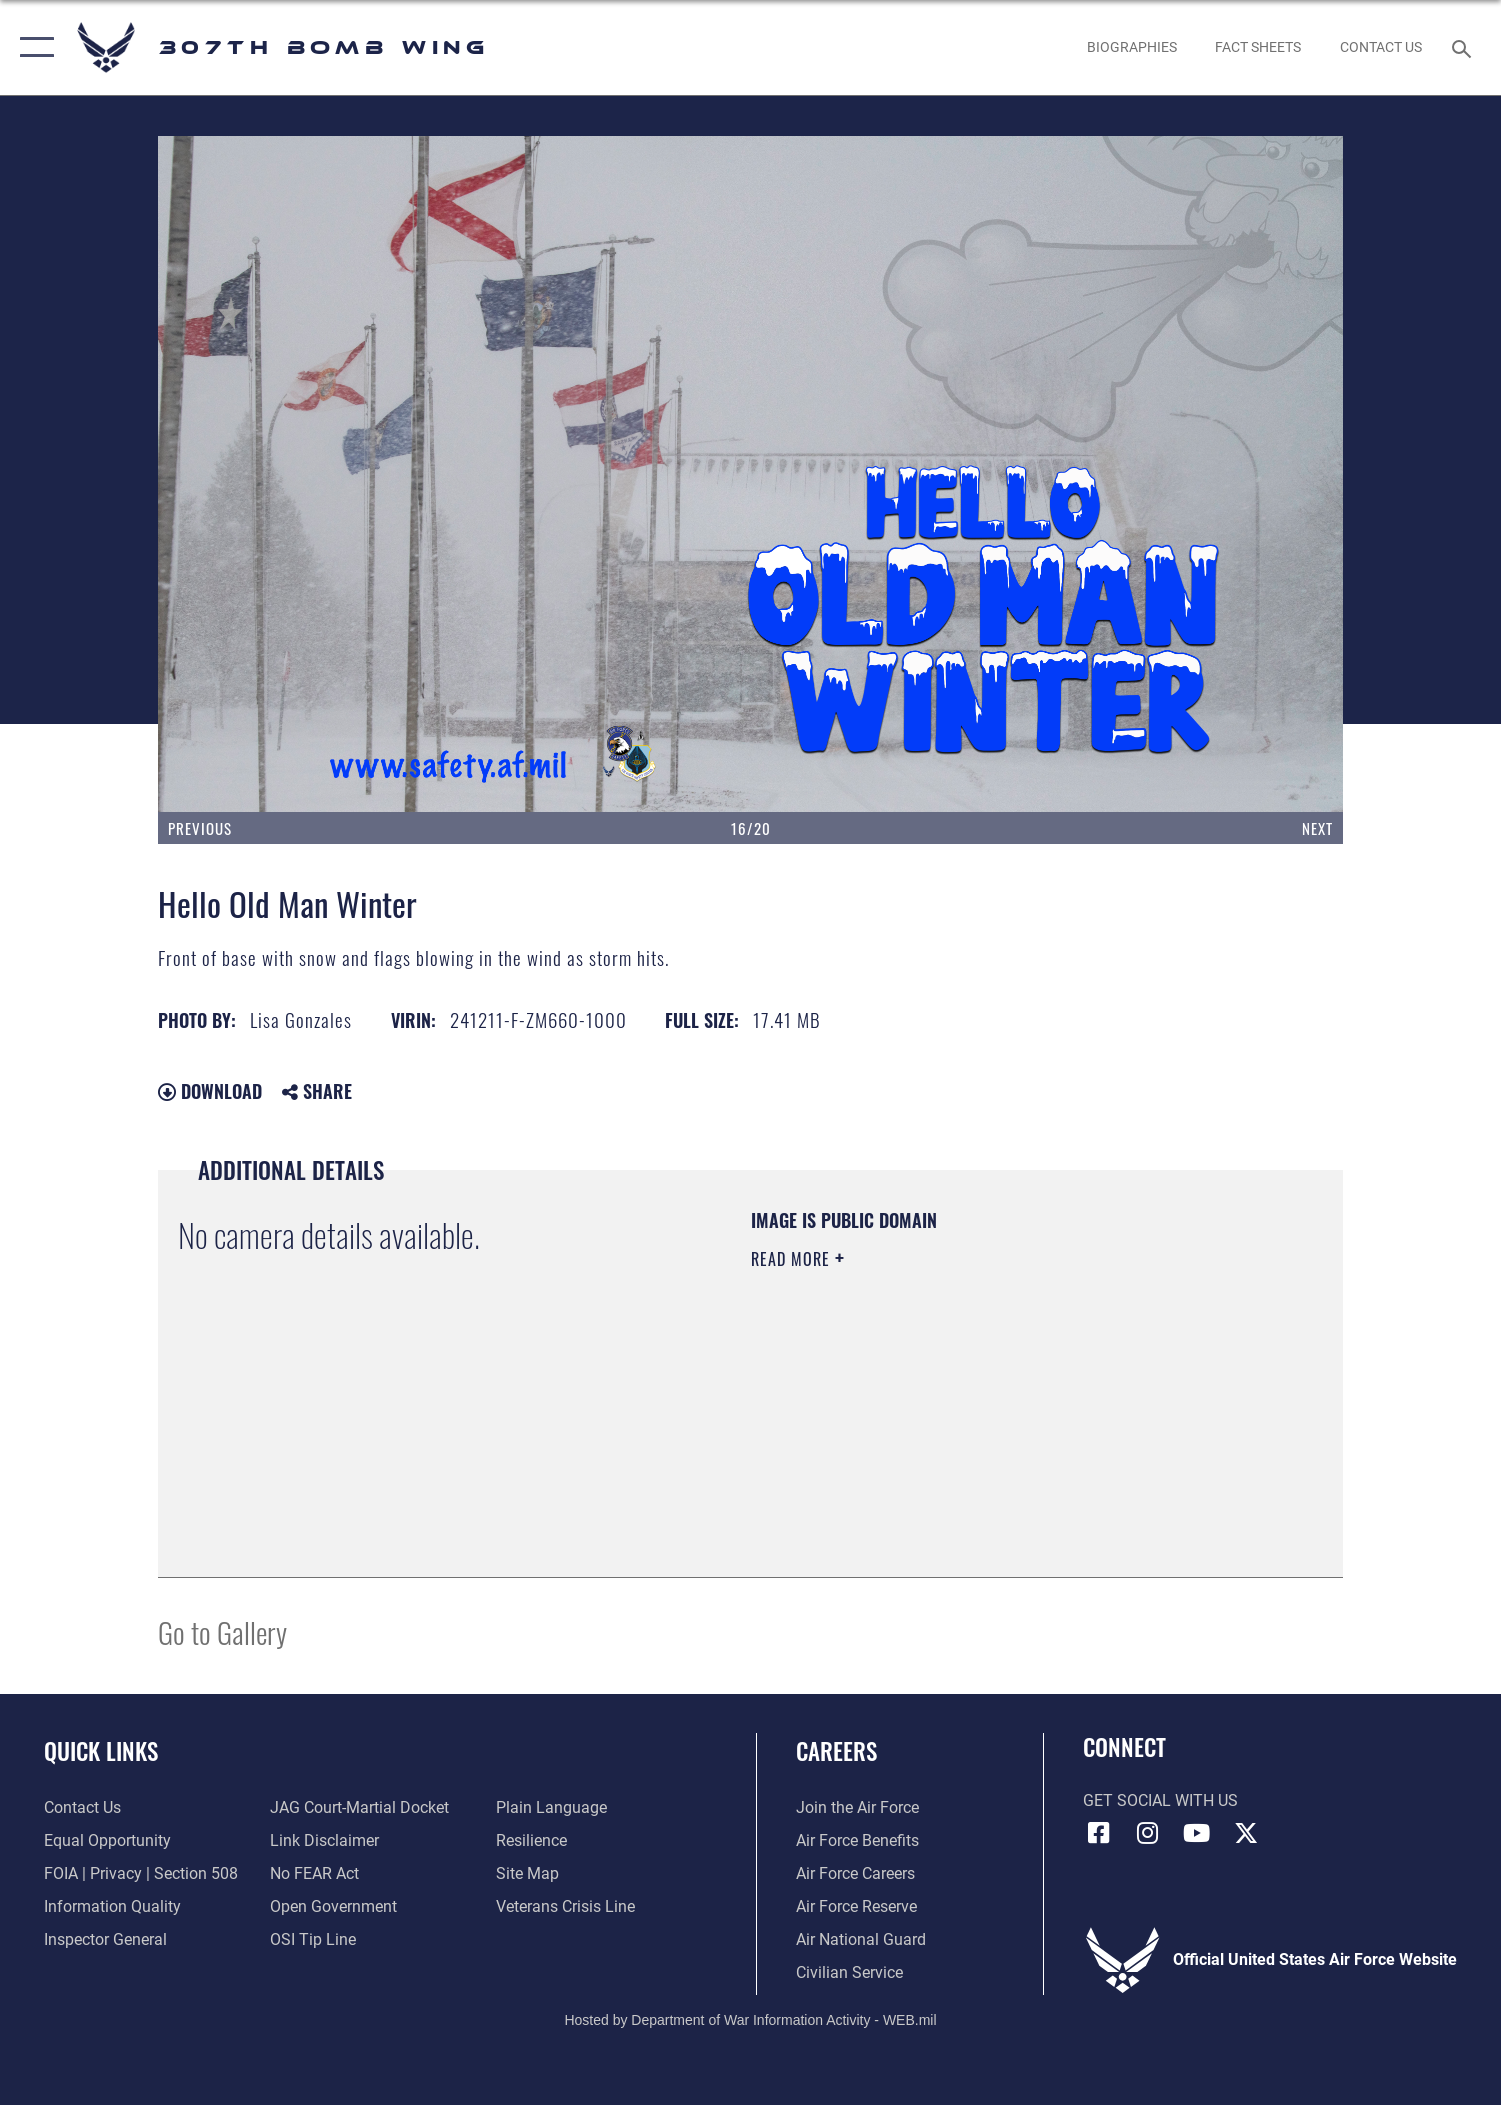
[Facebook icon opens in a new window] (1098, 1833)
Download (210, 1091)
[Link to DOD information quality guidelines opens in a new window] (112, 1907)
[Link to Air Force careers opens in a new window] (855, 1874)
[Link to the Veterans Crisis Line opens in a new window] (565, 1907)
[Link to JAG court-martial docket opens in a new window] (359, 1808)
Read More (793, 1259)
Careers (836, 1750)
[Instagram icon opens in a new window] (1148, 1833)
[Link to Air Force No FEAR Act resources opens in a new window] (314, 1874)
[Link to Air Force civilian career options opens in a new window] (849, 1973)
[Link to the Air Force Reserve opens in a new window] (856, 1907)
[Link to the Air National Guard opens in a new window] (861, 1940)
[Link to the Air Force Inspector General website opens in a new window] (105, 1940)
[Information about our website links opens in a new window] (324, 1841)
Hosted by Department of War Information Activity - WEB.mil (750, 2020)
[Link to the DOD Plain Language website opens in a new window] (551, 1808)
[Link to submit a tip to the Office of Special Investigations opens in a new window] (313, 1940)
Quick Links (101, 1750)
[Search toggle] (1464, 47)
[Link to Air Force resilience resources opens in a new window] (531, 1841)
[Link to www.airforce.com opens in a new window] (857, 1808)
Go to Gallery (222, 1631)
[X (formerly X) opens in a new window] (1246, 1833)
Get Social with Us (1160, 1801)
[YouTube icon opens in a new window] (1197, 1833)
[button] (32, 47)
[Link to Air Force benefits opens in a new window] (857, 1841)
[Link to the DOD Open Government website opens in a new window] (333, 1907)
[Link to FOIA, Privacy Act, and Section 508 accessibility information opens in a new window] (141, 1874)
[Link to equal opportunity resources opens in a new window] (107, 1841)
